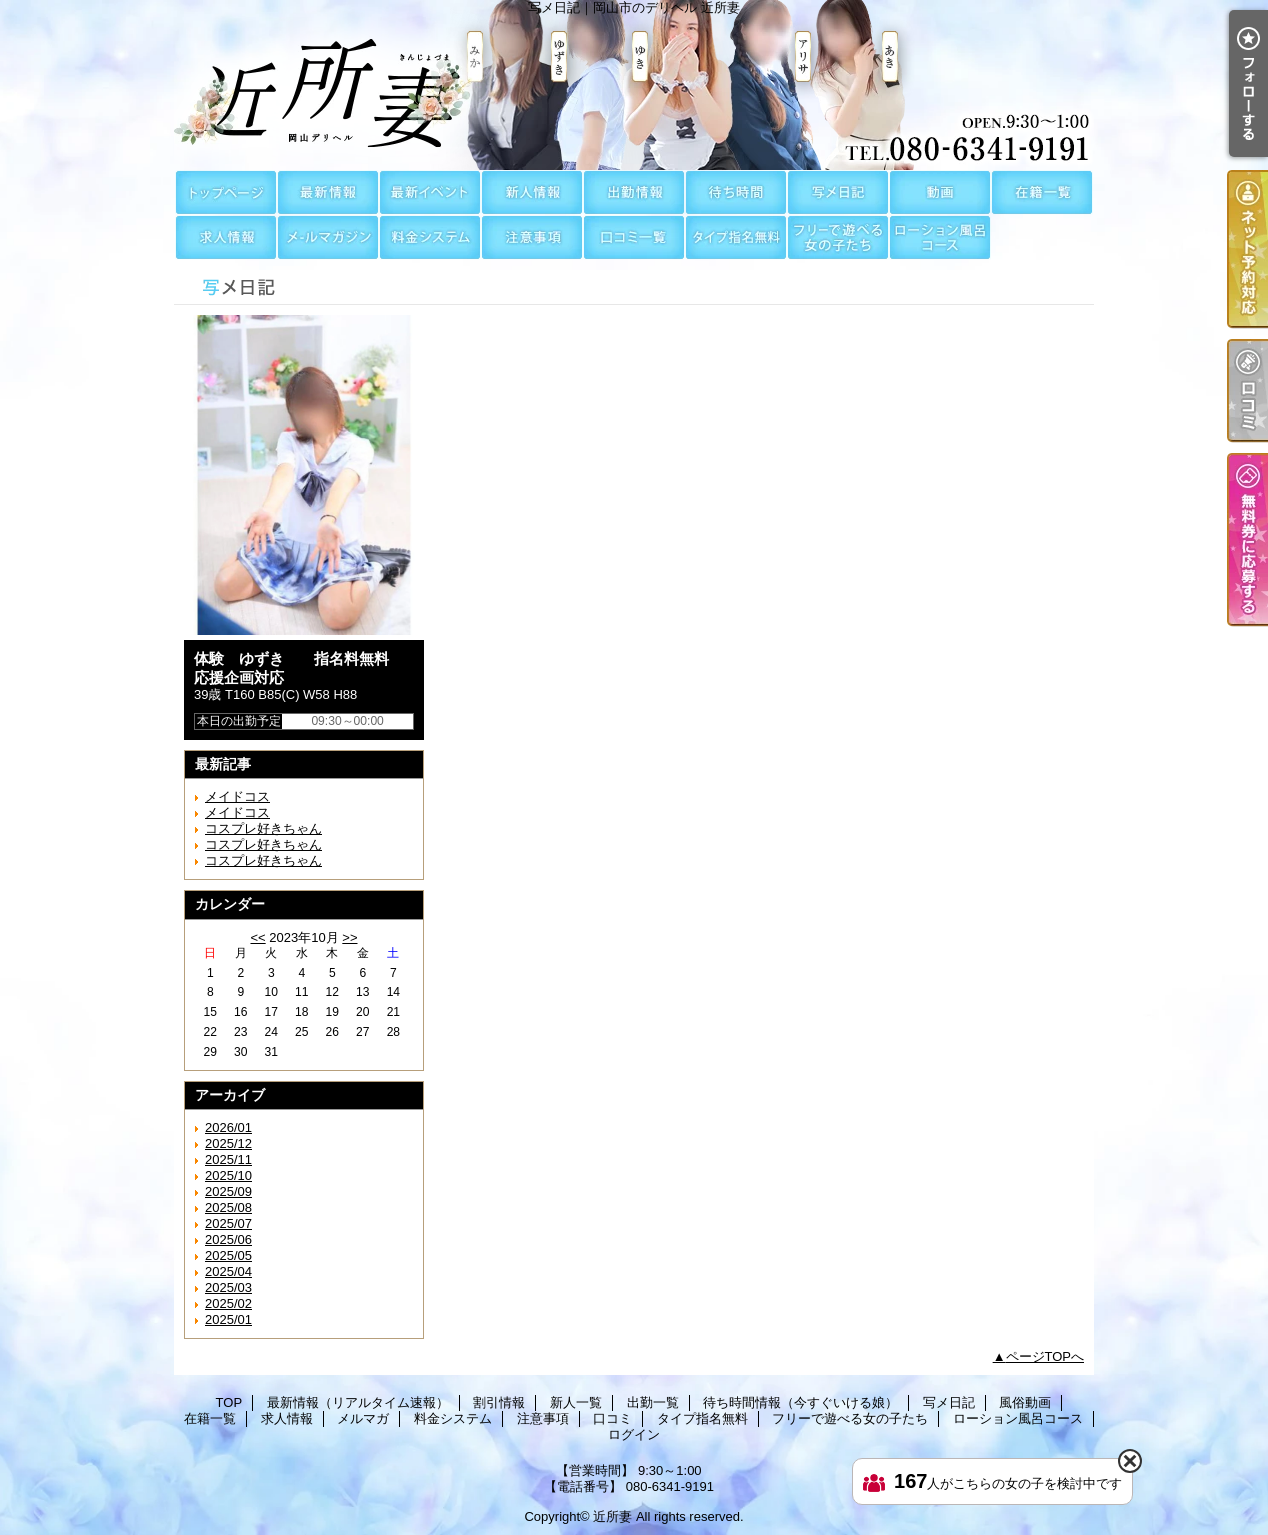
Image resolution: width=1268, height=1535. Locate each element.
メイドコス (237, 796)
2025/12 (228, 1143)
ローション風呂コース (940, 237)
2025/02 (228, 1303)
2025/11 (228, 1159)
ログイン (634, 1434)
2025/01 (228, 1319)
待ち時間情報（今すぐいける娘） (736, 192)
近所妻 (612, 1516)
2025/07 (228, 1223)
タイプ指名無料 (736, 237)
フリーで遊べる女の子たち (838, 237)
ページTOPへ (1045, 1356)
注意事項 (532, 237)
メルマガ (328, 237)
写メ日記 (838, 192)
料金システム (430, 237)
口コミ (634, 237)
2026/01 (228, 1127)
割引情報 (430, 192)
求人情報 (226, 237)
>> (349, 937)
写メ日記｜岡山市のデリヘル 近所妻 (634, 85)
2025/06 (228, 1239)
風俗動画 (940, 192)
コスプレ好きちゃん (263, 828)
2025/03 (228, 1287)
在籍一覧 (1042, 192)
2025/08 (228, 1207)
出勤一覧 (634, 192)
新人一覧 (532, 192)
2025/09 (228, 1191)
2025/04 (228, 1271)
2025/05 (228, 1255)
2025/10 (228, 1175)
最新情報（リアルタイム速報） (328, 192)
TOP (226, 192)
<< (257, 937)
